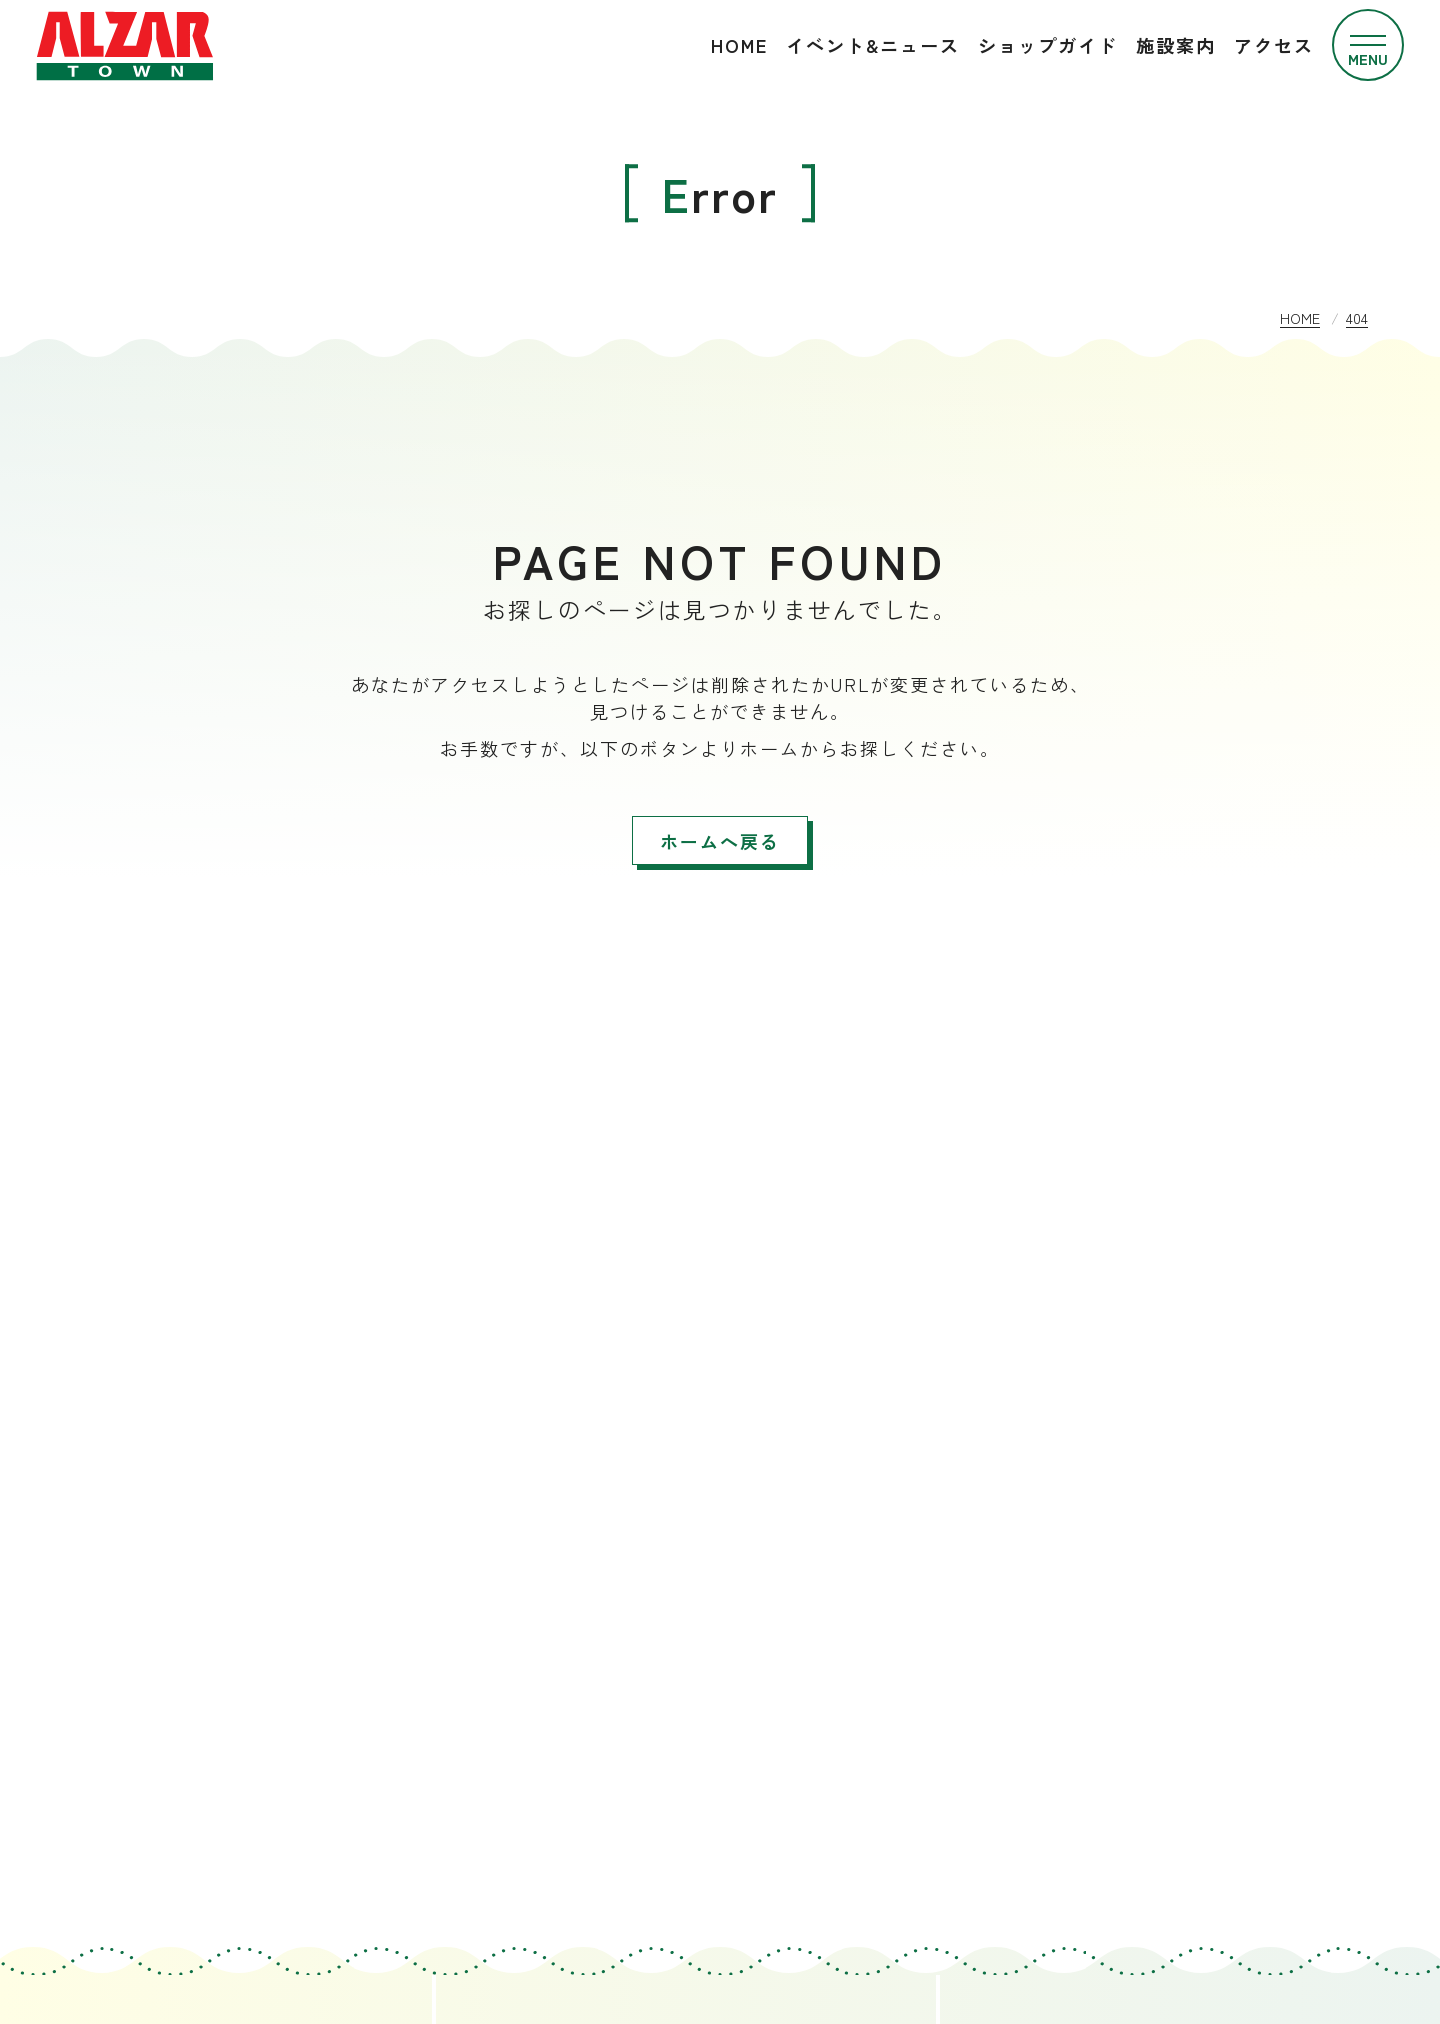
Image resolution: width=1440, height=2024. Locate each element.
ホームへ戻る (720, 841)
